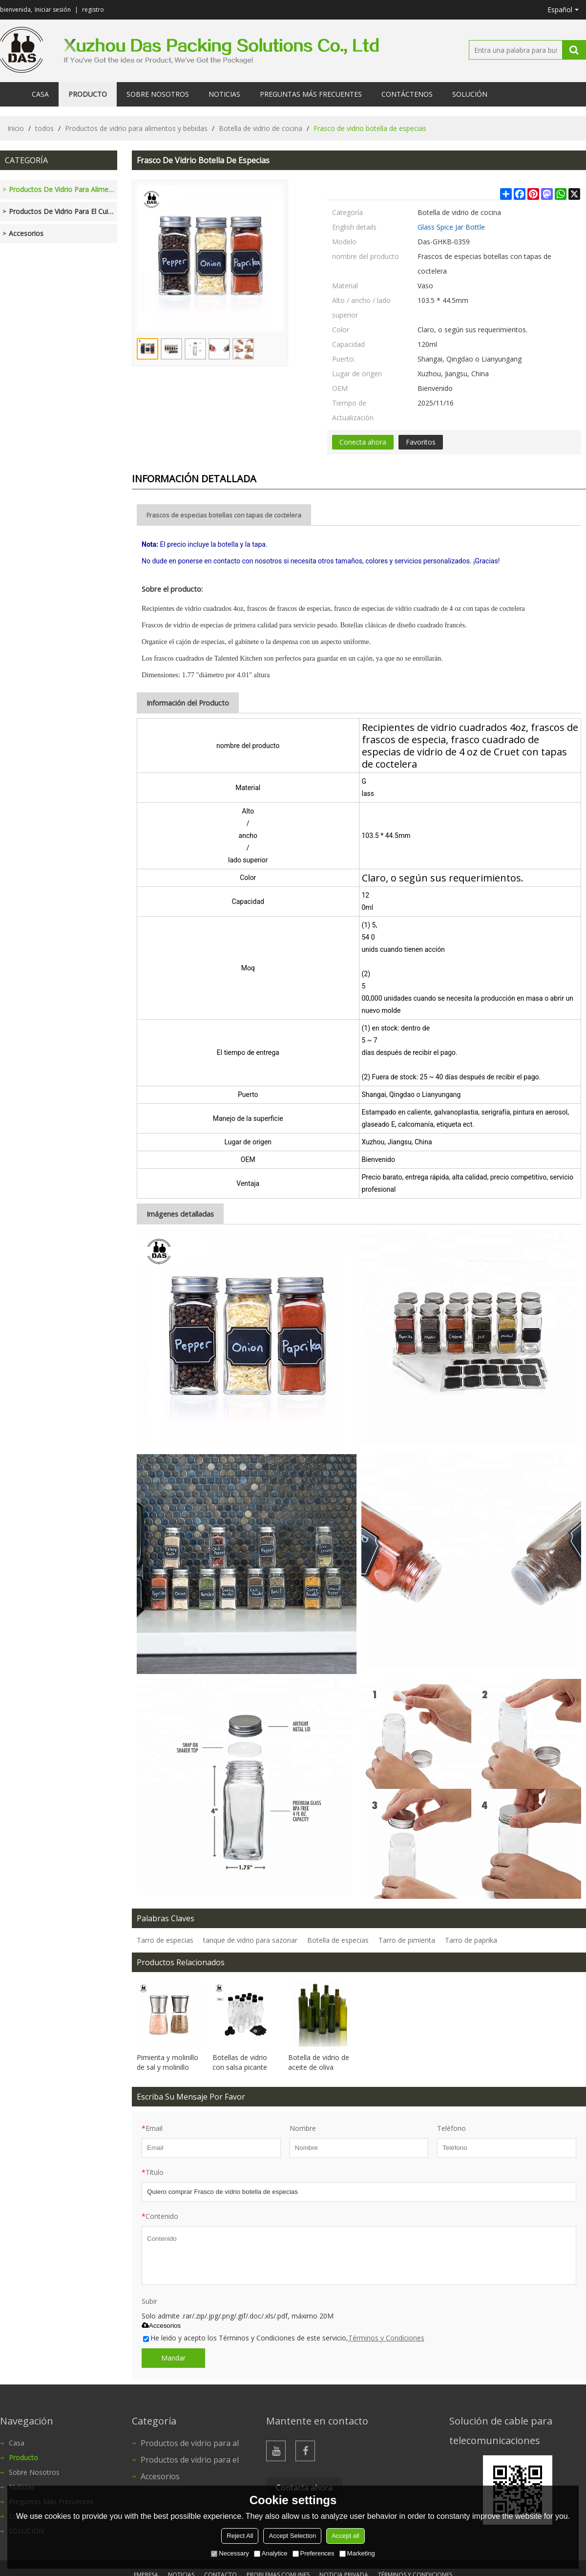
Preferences (314, 2553)
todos (44, 128)
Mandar (173, 2357)
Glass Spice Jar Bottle (451, 227)
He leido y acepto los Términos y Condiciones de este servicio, (283, 2337)
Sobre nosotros (157, 94)
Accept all (345, 2535)
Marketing (357, 2553)
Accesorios (161, 2325)
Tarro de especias (165, 1940)
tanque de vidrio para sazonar (250, 1940)
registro (93, 9)
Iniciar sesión (53, 9)
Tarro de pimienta (406, 1940)
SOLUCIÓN (469, 94)
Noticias (224, 94)
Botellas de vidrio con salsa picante (239, 2062)
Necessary (230, 2553)
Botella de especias (338, 1940)
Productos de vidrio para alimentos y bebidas (136, 128)
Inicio (15, 128)
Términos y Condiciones (386, 2337)
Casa (40, 94)
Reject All (240, 2535)
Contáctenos (407, 94)
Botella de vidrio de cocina (260, 128)
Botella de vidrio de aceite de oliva (318, 2062)
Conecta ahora (362, 442)
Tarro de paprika (471, 1940)
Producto (87, 94)
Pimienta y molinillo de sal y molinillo (167, 2062)
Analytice (271, 2553)
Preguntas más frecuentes (311, 94)
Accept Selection (292, 2535)
